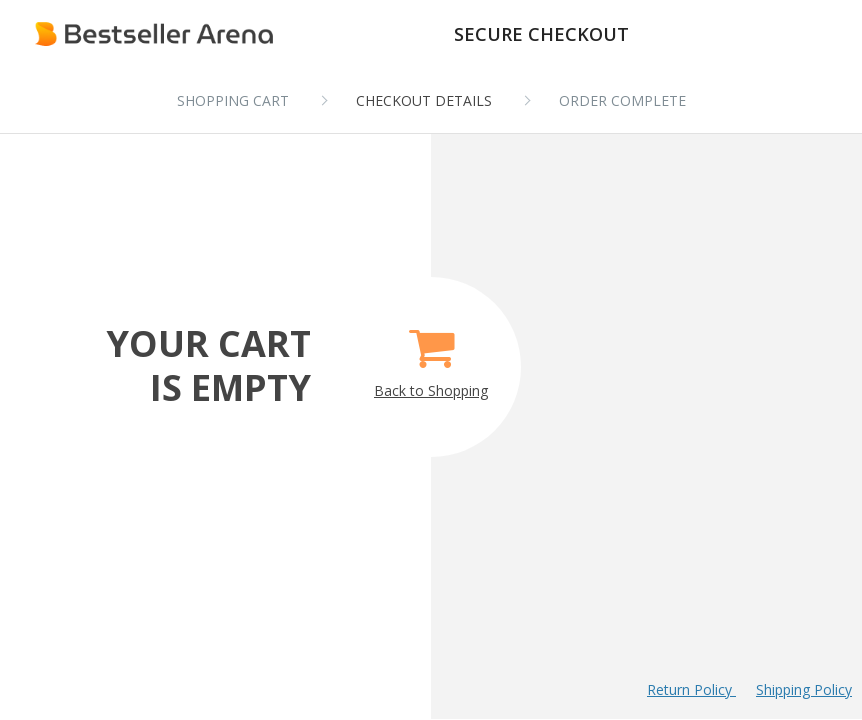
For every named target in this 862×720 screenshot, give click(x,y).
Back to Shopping (431, 356)
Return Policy (691, 689)
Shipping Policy (804, 689)
